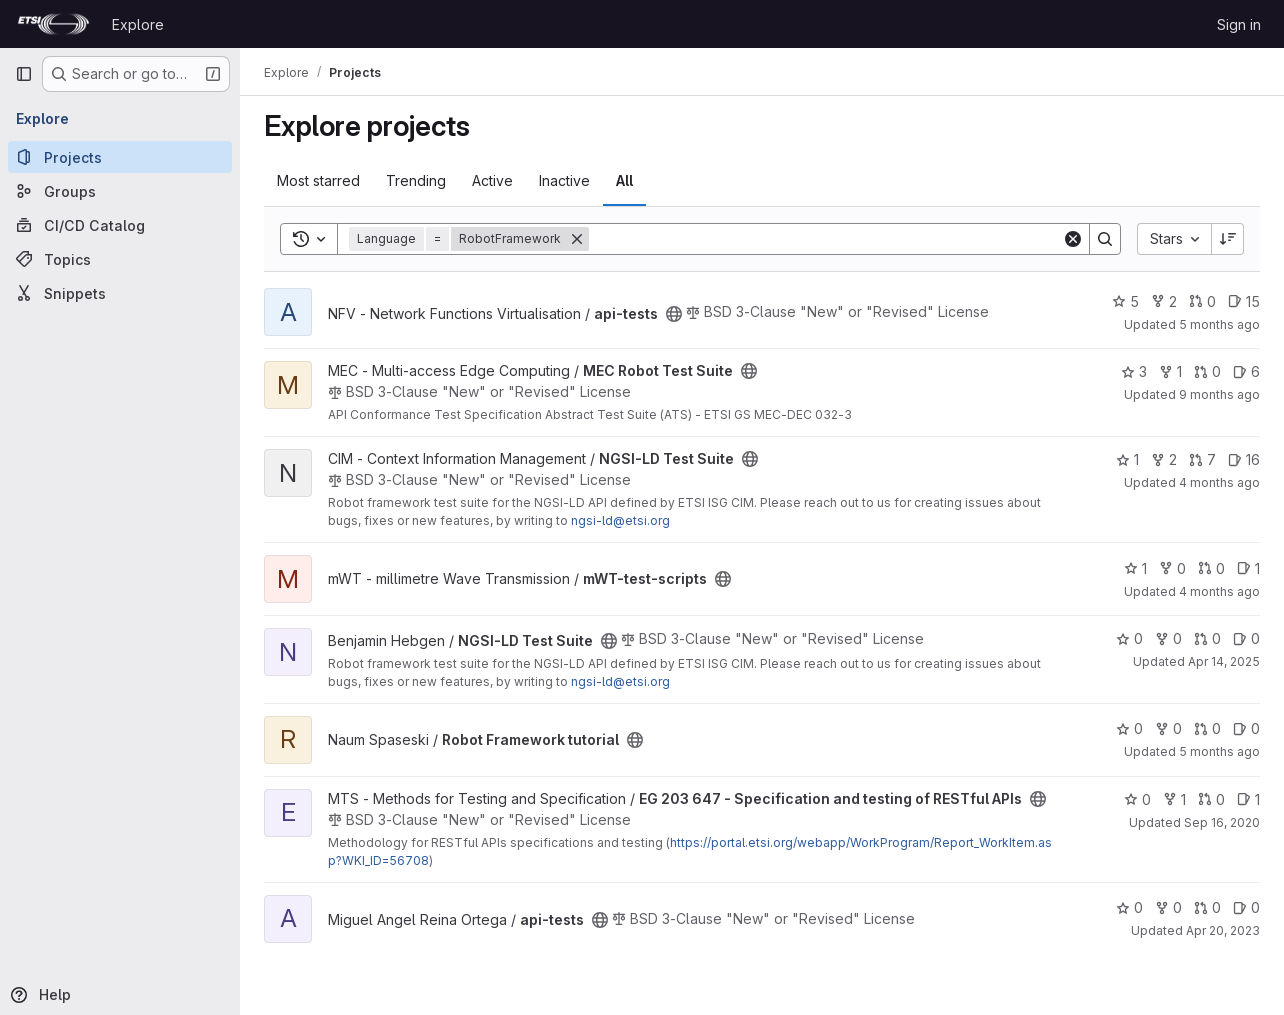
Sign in (1239, 24)
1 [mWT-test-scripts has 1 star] (1135, 568)
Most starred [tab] (318, 180)
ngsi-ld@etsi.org (620, 520)
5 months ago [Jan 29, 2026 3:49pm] (1219, 751)
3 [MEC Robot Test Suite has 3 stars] (1134, 371)
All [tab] (624, 180)
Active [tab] (492, 180)
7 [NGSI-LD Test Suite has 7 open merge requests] (1202, 459)
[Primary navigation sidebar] (24, 74)
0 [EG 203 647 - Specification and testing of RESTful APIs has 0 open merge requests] (1211, 799)
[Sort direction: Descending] (1228, 239)
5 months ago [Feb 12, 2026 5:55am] (1219, 324)
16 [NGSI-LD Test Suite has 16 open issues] (1244, 459)
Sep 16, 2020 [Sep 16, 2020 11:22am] (1222, 822)
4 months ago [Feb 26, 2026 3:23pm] (1219, 482)
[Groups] (120, 191)
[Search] (825, 239)
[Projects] (120, 157)
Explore (138, 24)
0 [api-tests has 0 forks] (1168, 907)
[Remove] (577, 239)
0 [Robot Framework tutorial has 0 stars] (1129, 728)
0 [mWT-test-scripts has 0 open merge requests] (1211, 568)
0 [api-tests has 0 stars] (1129, 907)
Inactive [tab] (564, 180)
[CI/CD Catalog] (120, 225)
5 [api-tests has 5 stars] (1125, 301)
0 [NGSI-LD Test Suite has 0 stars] (1129, 638)
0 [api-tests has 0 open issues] (1246, 907)
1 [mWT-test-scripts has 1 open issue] (1248, 568)
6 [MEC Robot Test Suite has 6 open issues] (1246, 371)
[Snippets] (120, 293)
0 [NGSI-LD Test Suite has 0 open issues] (1246, 638)
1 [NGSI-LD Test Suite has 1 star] (1127, 459)
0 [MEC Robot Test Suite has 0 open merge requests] (1207, 371)
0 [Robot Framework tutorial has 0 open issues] (1246, 728)
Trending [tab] (416, 180)
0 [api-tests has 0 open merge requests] (1202, 301)
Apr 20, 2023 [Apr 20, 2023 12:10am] (1223, 930)
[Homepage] (53, 24)
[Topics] (120, 259)
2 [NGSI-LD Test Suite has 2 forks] (1164, 459)
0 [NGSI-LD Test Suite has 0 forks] (1168, 638)
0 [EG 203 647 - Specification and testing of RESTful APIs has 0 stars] (1137, 799)
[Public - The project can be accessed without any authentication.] (674, 314)
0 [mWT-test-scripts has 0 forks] (1172, 568)
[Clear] (1073, 239)
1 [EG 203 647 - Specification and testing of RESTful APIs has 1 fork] (1174, 799)
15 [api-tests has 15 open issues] (1244, 301)
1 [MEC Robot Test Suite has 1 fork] (1170, 371)
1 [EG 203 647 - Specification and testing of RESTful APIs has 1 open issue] (1248, 799)
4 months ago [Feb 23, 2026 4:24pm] (1219, 591)
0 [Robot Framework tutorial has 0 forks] (1168, 728)
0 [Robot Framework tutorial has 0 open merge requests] (1207, 728)
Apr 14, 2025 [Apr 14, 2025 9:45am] (1224, 661)
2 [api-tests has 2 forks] (1164, 301)
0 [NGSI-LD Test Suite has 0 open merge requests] (1207, 638)
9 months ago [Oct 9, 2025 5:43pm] (1219, 394)
